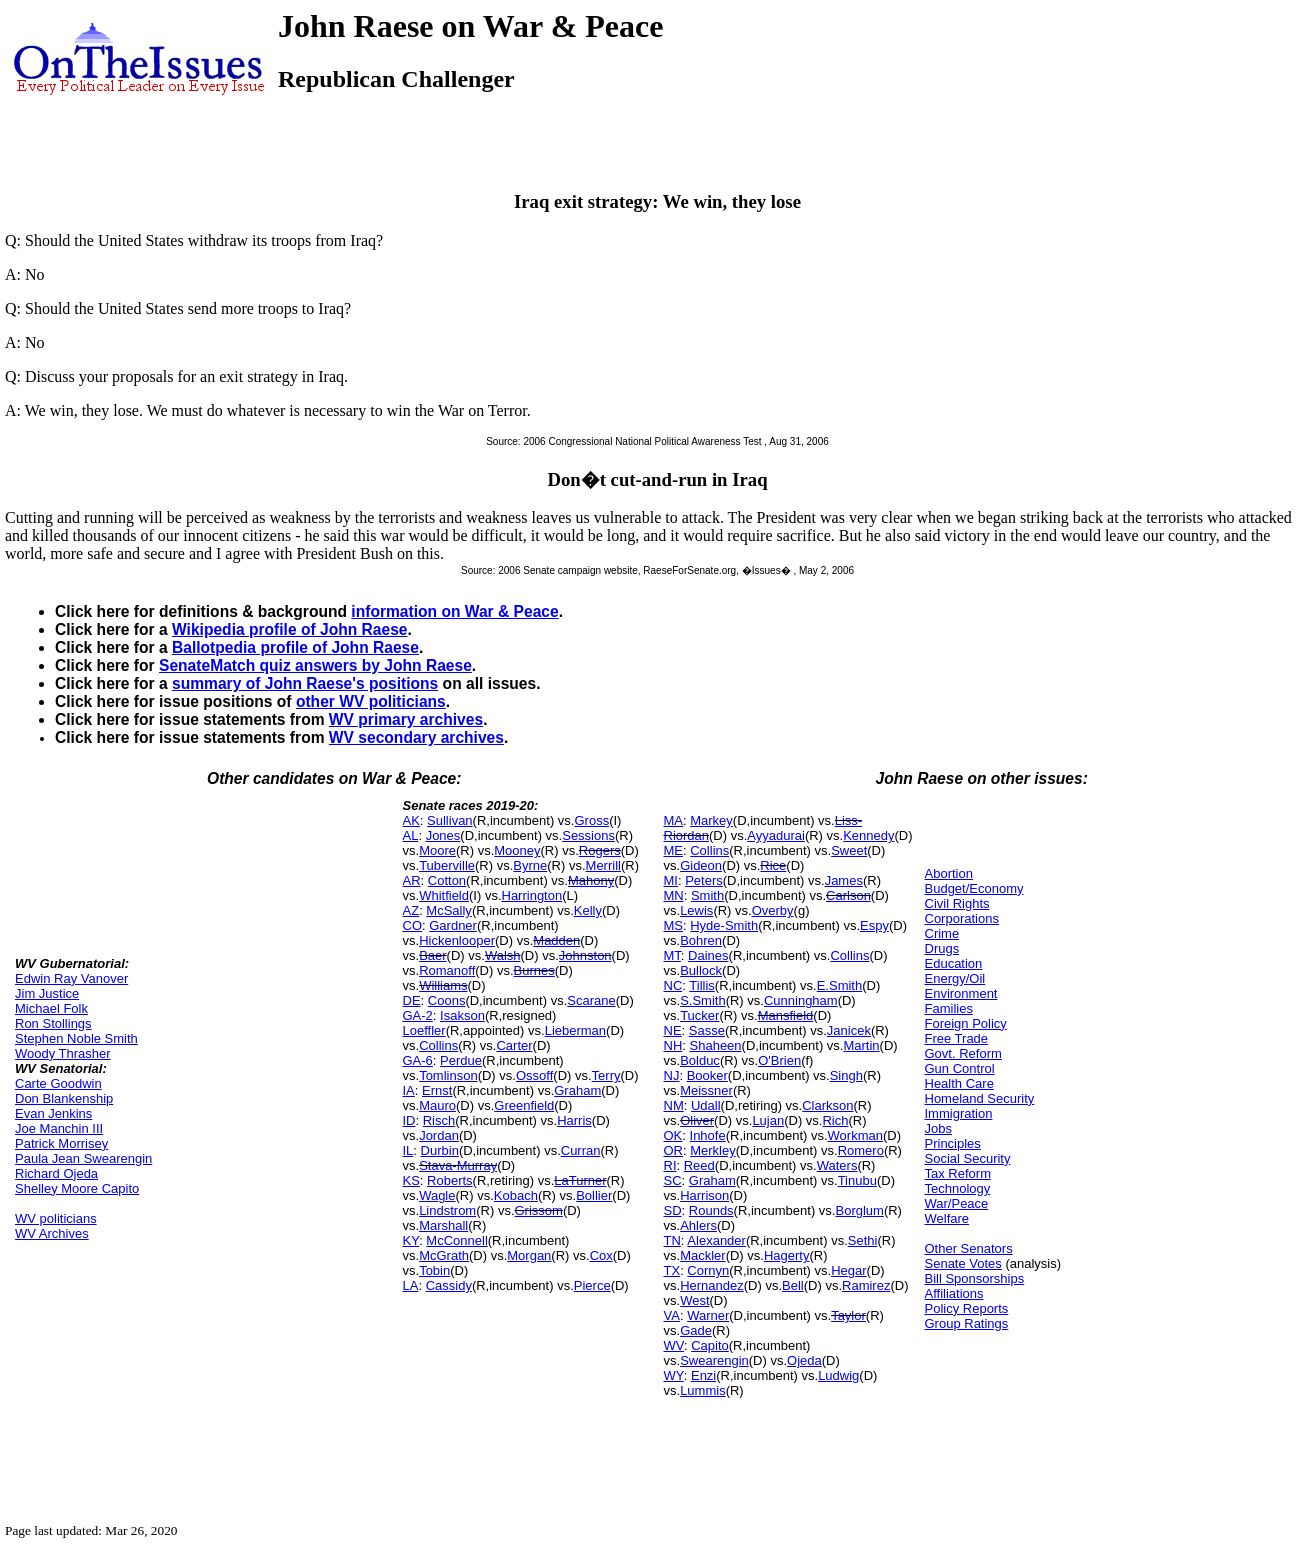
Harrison (704, 1195)
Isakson (462, 1015)
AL (411, 835)
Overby (773, 910)
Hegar (848, 1270)
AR (412, 880)
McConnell (456, 1240)
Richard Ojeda (56, 1173)
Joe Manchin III (59, 1128)
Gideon (701, 865)
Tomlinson (448, 1075)
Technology (958, 1188)
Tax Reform (958, 1173)
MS (674, 925)
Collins (438, 1045)
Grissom (539, 1210)
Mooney (517, 850)
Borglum (859, 1210)
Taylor (848, 1315)
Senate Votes (963, 1263)
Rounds (711, 1210)
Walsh (503, 955)
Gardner (453, 925)
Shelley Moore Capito (77, 1188)
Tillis (702, 985)
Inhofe (708, 1135)
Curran (581, 1150)
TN (672, 1240)
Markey (711, 820)
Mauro (437, 1105)
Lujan (768, 1120)
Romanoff (447, 970)
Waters (837, 1165)
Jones (443, 835)
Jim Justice (47, 993)
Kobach (516, 1195)
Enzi (703, 1375)
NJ (672, 1075)
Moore (437, 850)
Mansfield (786, 1015)
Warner (708, 1315)
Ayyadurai (776, 835)
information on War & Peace (454, 611)
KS (411, 1180)
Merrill (603, 865)
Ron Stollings (53, 1023)
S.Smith (703, 1000)
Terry (606, 1075)
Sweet (849, 850)
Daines (708, 955)
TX (672, 1270)
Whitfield (444, 895)
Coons (447, 1000)
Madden (556, 940)
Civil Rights (957, 903)
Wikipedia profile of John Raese (290, 629)
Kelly (588, 910)
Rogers (600, 850)
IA (409, 1090)
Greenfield (524, 1105)
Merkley (713, 1150)
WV (674, 1345)
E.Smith (840, 985)
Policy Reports (967, 1308)
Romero (861, 1150)
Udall (706, 1105)
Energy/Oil (955, 978)
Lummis (703, 1390)
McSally (449, 910)
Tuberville (447, 865)
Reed (699, 1165)
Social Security (968, 1158)
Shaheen (716, 1045)
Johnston (585, 955)
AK (411, 820)
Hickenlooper (457, 940)
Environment (961, 993)
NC (673, 985)
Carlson (848, 895)
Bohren (701, 940)
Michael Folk (51, 1008)
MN (674, 895)
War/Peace (957, 1203)
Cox (601, 1255)
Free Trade (957, 1038)
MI (671, 880)
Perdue (461, 1060)
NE (673, 1030)
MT (672, 955)
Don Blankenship (64, 1098)
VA (672, 1315)
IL (408, 1150)
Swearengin (714, 1360)
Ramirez (866, 1285)
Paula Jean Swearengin (83, 1158)
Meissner (706, 1090)
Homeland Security (980, 1098)
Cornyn (708, 1270)
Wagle (437, 1195)
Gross (591, 820)
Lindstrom (447, 1210)
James (844, 880)
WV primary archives (406, 719)
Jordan (439, 1135)
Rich (835, 1120)
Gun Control (960, 1068)
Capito (710, 1345)
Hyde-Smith (724, 925)
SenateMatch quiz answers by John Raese (315, 665)
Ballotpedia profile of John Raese (295, 647)
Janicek (849, 1030)
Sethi (863, 1240)
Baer (432, 955)
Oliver (697, 1120)
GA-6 (418, 1060)
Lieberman (575, 1030)
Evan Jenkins (53, 1113)
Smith (707, 895)
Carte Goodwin (58, 1083)
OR (674, 1150)
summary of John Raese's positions (305, 683)
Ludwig (838, 1375)
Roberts (450, 1180)
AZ (411, 910)
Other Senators (969, 1248)
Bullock (701, 970)
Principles (953, 1143)
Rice (773, 865)
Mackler (703, 1255)
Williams (443, 985)
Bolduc (700, 1060)
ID (409, 1120)
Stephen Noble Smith (76, 1038)
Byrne (530, 865)
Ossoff (534, 1075)
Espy (874, 925)
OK (673, 1135)
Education (954, 963)
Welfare (947, 1218)
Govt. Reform (963, 1053)
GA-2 (418, 1015)
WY (674, 1375)
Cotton (447, 880)
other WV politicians (371, 701)
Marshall (443, 1225)
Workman (855, 1135)
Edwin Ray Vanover (71, 978)
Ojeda (804, 1360)
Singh (846, 1075)
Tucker (699, 1015)
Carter (514, 1045)
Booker (707, 1075)
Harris (574, 1120)
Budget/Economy (974, 888)
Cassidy (449, 1285)
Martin (861, 1045)
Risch (439, 1120)
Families (949, 1008)
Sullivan (450, 820)
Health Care (959, 1083)
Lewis (696, 910)
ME (674, 850)
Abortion (949, 873)
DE (412, 1000)
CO (413, 925)
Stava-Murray (458, 1165)
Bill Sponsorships (975, 1278)
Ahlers (698, 1225)
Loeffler (424, 1030)
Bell (793, 1285)
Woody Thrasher (63, 1053)
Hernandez (712, 1285)
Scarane (591, 1000)
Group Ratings (967, 1323)
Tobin (434, 1270)
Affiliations (954, 1293)
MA (674, 820)
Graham (577, 1090)
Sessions (588, 835)
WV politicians (56, 1218)
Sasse (707, 1030)
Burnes (534, 970)
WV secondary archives (416, 737)
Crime (942, 933)
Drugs (942, 948)
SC (673, 1180)
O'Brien (779, 1060)
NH (673, 1045)
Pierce (592, 1285)
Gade (696, 1330)
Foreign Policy (966, 1023)
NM (674, 1105)
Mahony (591, 880)
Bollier (594, 1195)
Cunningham (801, 1000)
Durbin (440, 1150)
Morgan (529, 1255)
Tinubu (857, 1180)
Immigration (959, 1113)
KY (411, 1240)
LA (411, 1285)
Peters (704, 880)
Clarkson (827, 1105)
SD (673, 1210)
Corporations (962, 918)
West (694, 1300)
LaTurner (580, 1180)
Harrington (532, 895)
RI (670, 1165)
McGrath (444, 1255)
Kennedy (868, 835)
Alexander (716, 1240)
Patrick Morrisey (61, 1143)
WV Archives (52, 1233)
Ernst (437, 1090)
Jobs (938, 1128)
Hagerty (787, 1255)
